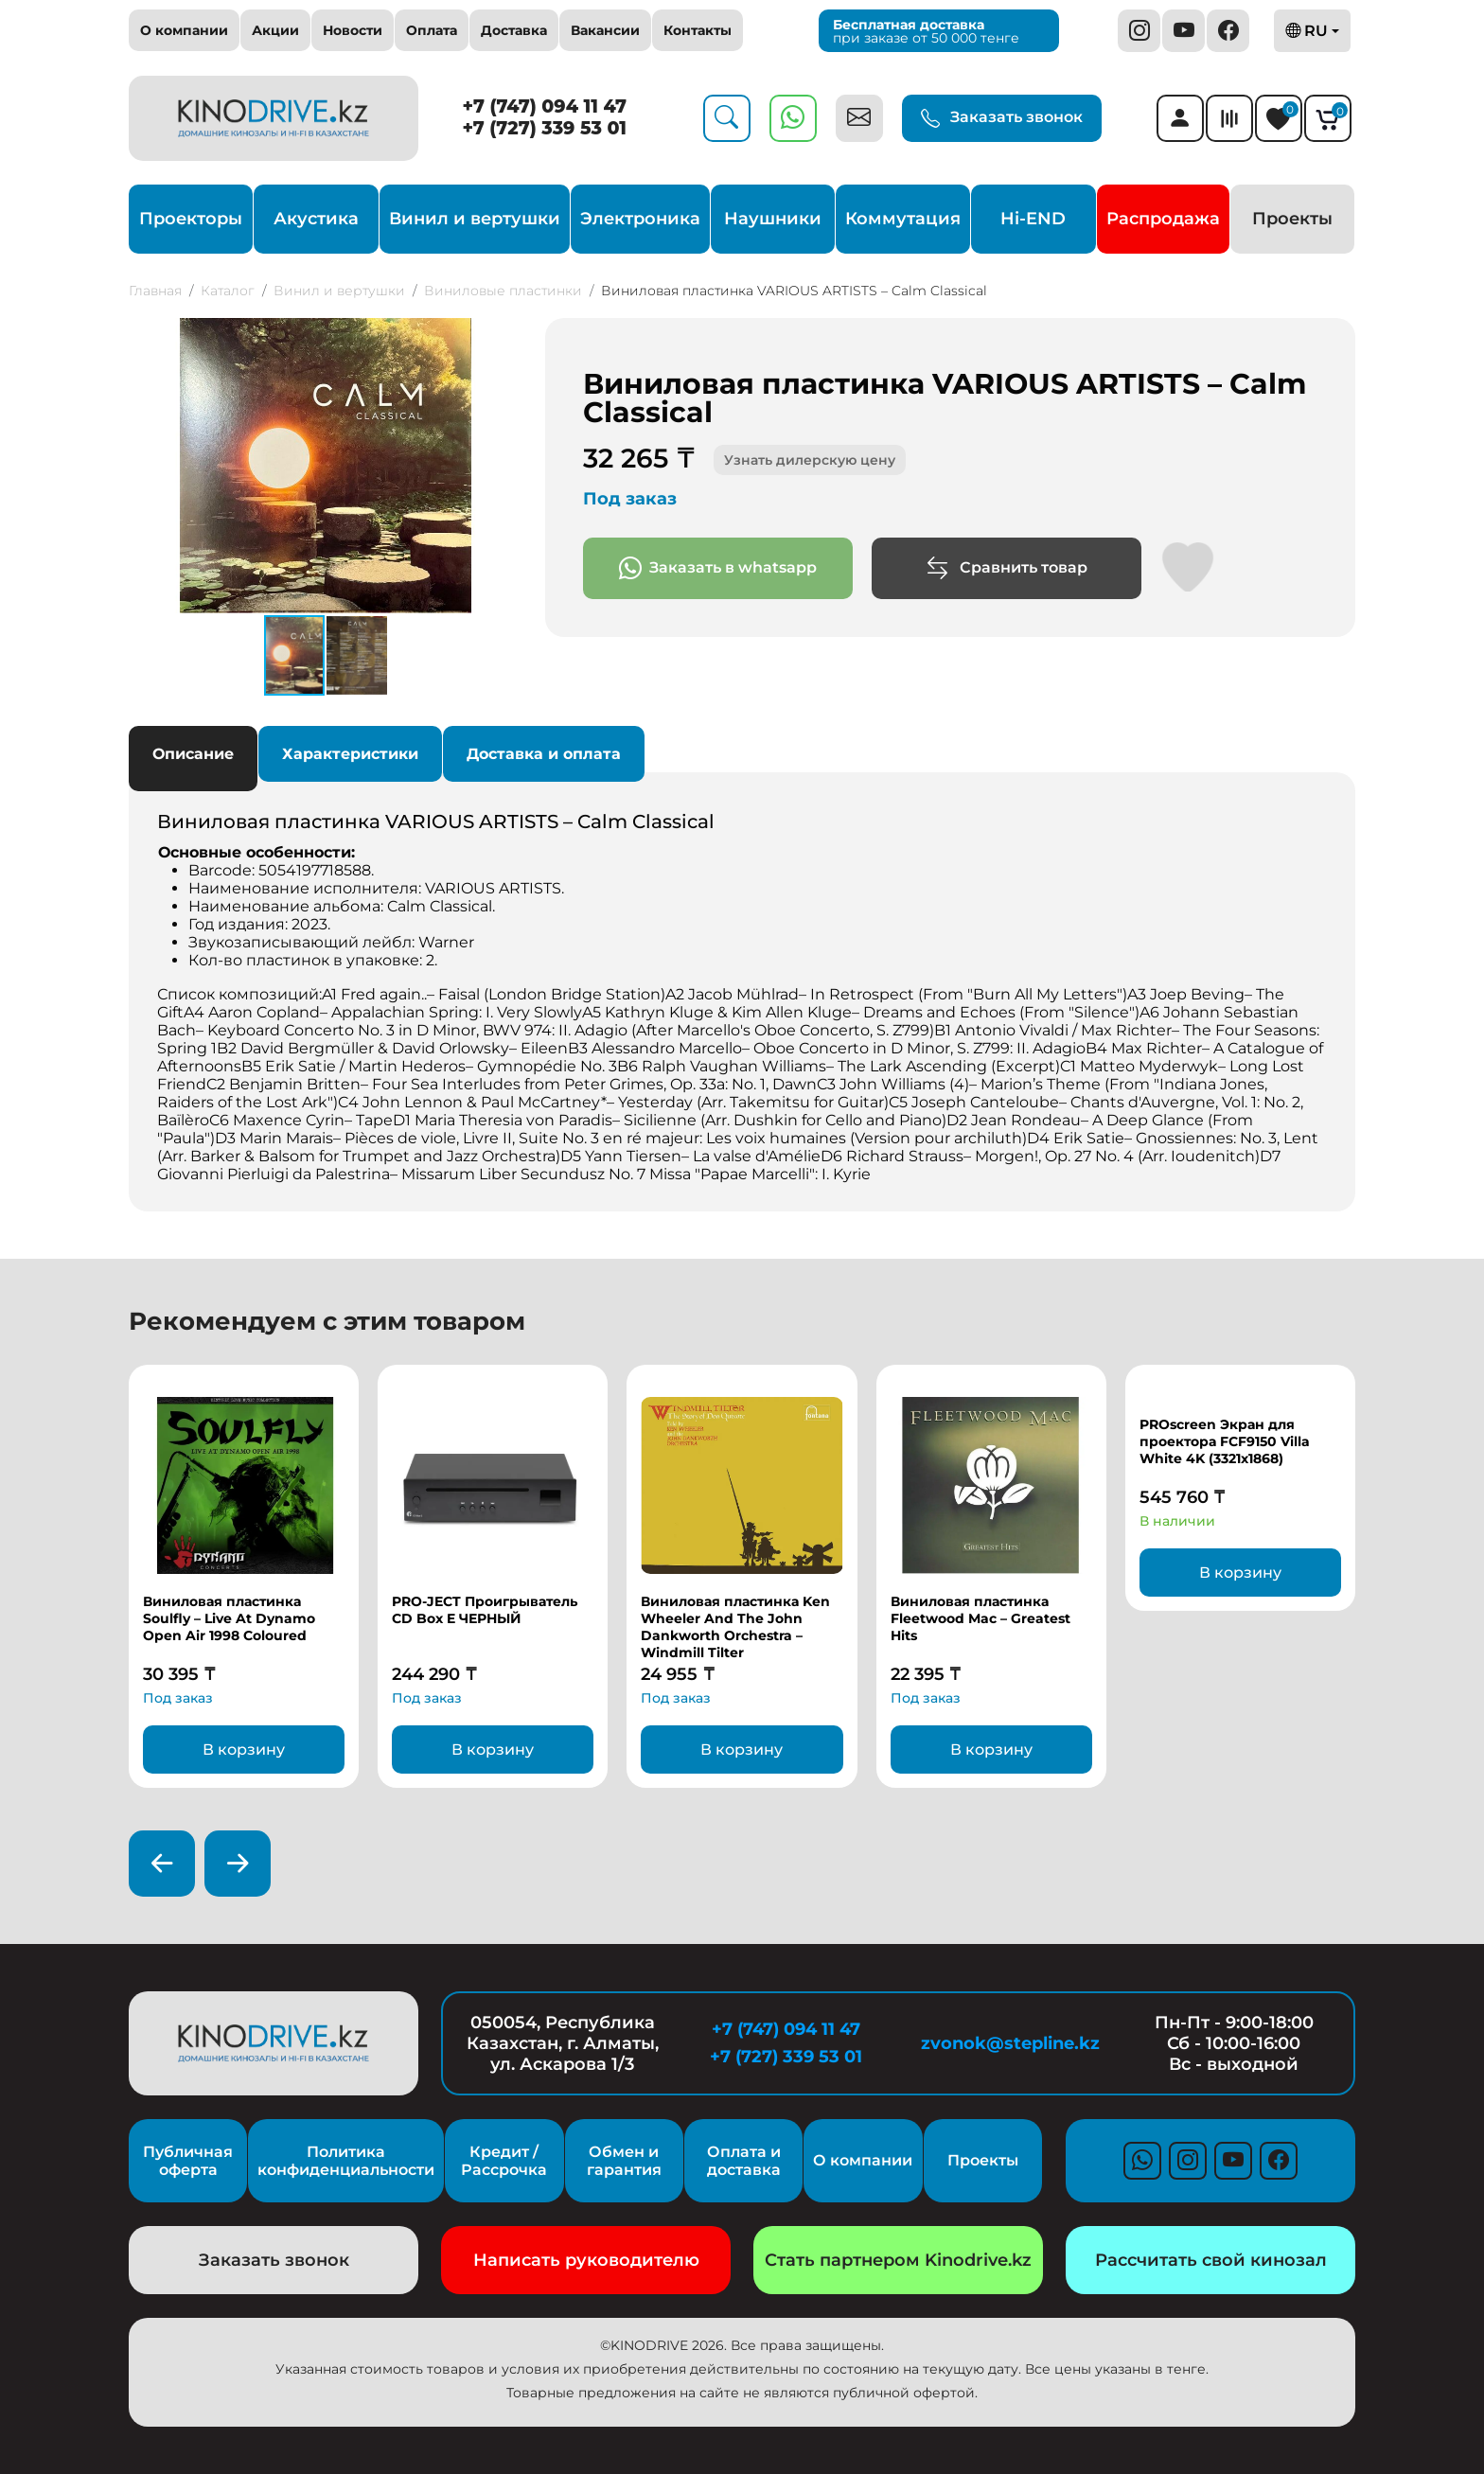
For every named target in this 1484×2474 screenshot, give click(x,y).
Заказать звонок (1002, 118)
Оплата (431, 30)
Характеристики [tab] (350, 754)
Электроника (640, 218)
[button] (505, 335)
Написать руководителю (586, 2260)
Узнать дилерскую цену (809, 459)
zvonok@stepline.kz (1010, 2043)
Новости (352, 30)
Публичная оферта (188, 2161)
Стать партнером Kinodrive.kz (898, 2260)
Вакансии (605, 30)
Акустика (316, 218)
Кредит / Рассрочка (504, 2161)
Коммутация (903, 218)
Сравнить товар (1006, 568)
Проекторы (190, 218)
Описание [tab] (193, 754)
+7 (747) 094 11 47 (545, 106)
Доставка (514, 30)
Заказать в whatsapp (718, 568)
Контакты (697, 30)
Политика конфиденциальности (345, 2161)
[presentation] (162, 1863)
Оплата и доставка (744, 2161)
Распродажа (1163, 218)
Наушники (773, 218)
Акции (275, 30)
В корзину (244, 1749)
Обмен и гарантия (624, 2161)
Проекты (1292, 218)
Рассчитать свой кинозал (1211, 2260)
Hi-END (1033, 218)
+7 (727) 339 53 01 (544, 128)
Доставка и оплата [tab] (544, 754)
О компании (184, 30)
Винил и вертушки (474, 218)
